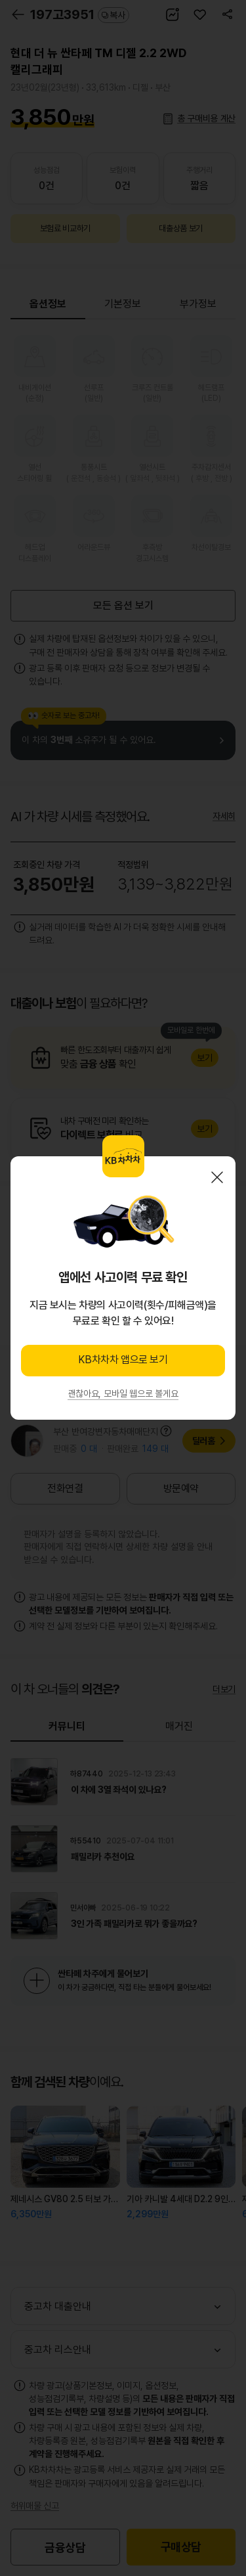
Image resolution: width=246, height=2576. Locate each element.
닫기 (217, 1177)
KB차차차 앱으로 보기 (122, 1359)
